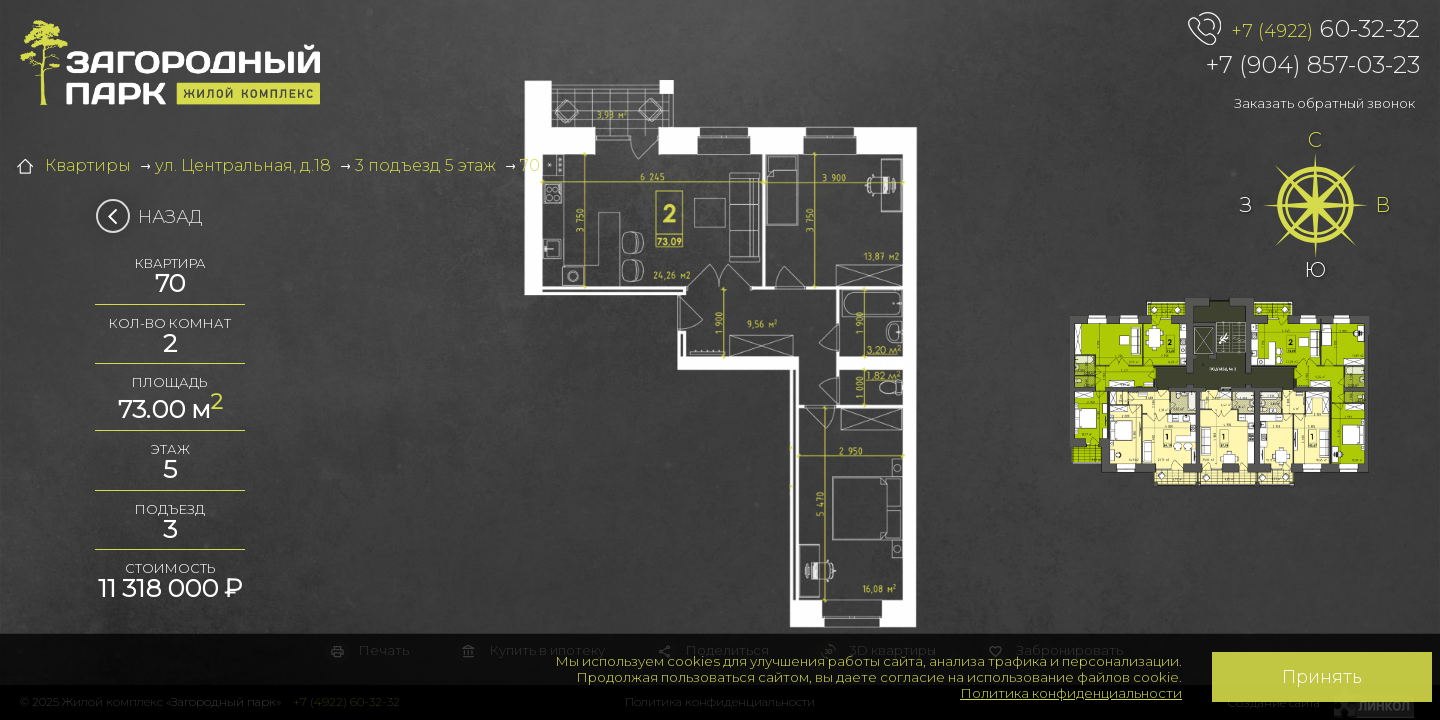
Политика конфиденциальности (1071, 693)
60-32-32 (1325, 30)
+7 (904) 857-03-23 (1313, 64)
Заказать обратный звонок (1324, 103)
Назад (155, 217)
